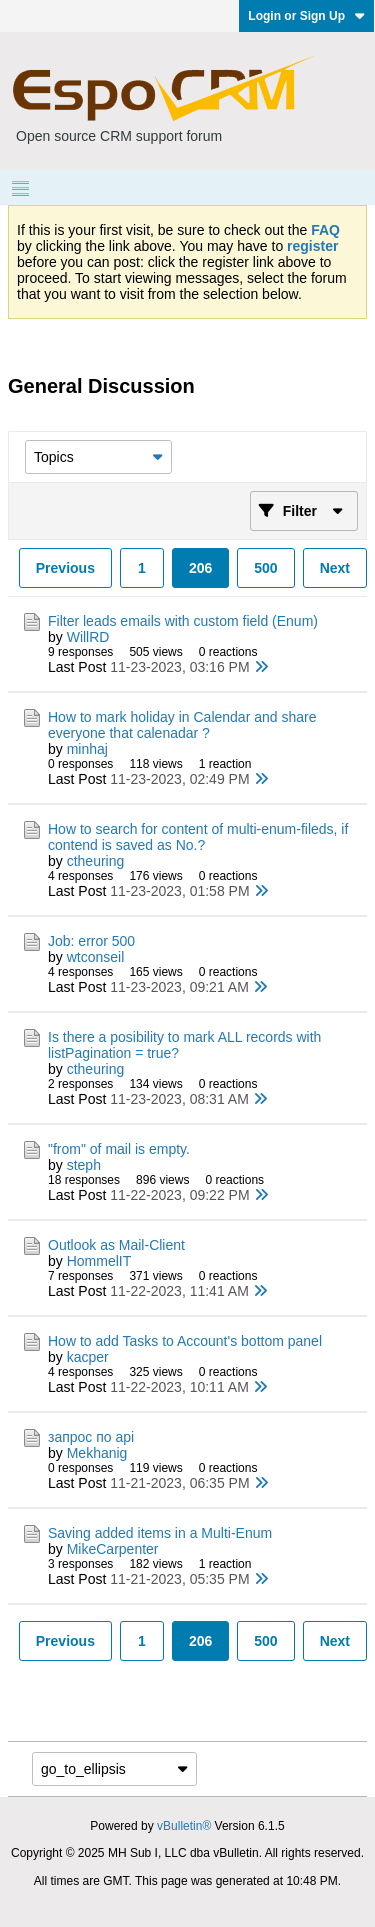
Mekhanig (97, 1453)
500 (265, 568)
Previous (65, 568)
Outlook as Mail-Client (116, 1245)
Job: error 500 (91, 941)
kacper (88, 1357)
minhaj (87, 749)
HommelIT (99, 1261)
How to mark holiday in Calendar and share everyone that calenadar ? (182, 725)
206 (200, 568)
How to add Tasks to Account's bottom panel (185, 1341)
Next (335, 568)
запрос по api (91, 1437)
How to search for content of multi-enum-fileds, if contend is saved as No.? (198, 837)
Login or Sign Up (306, 16)
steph (84, 1165)
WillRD (88, 637)
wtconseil (96, 957)
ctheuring (96, 861)
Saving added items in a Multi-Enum (160, 1533)
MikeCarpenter (113, 1549)
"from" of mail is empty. (121, 1149)
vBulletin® (184, 1826)
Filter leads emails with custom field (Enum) (183, 621)
